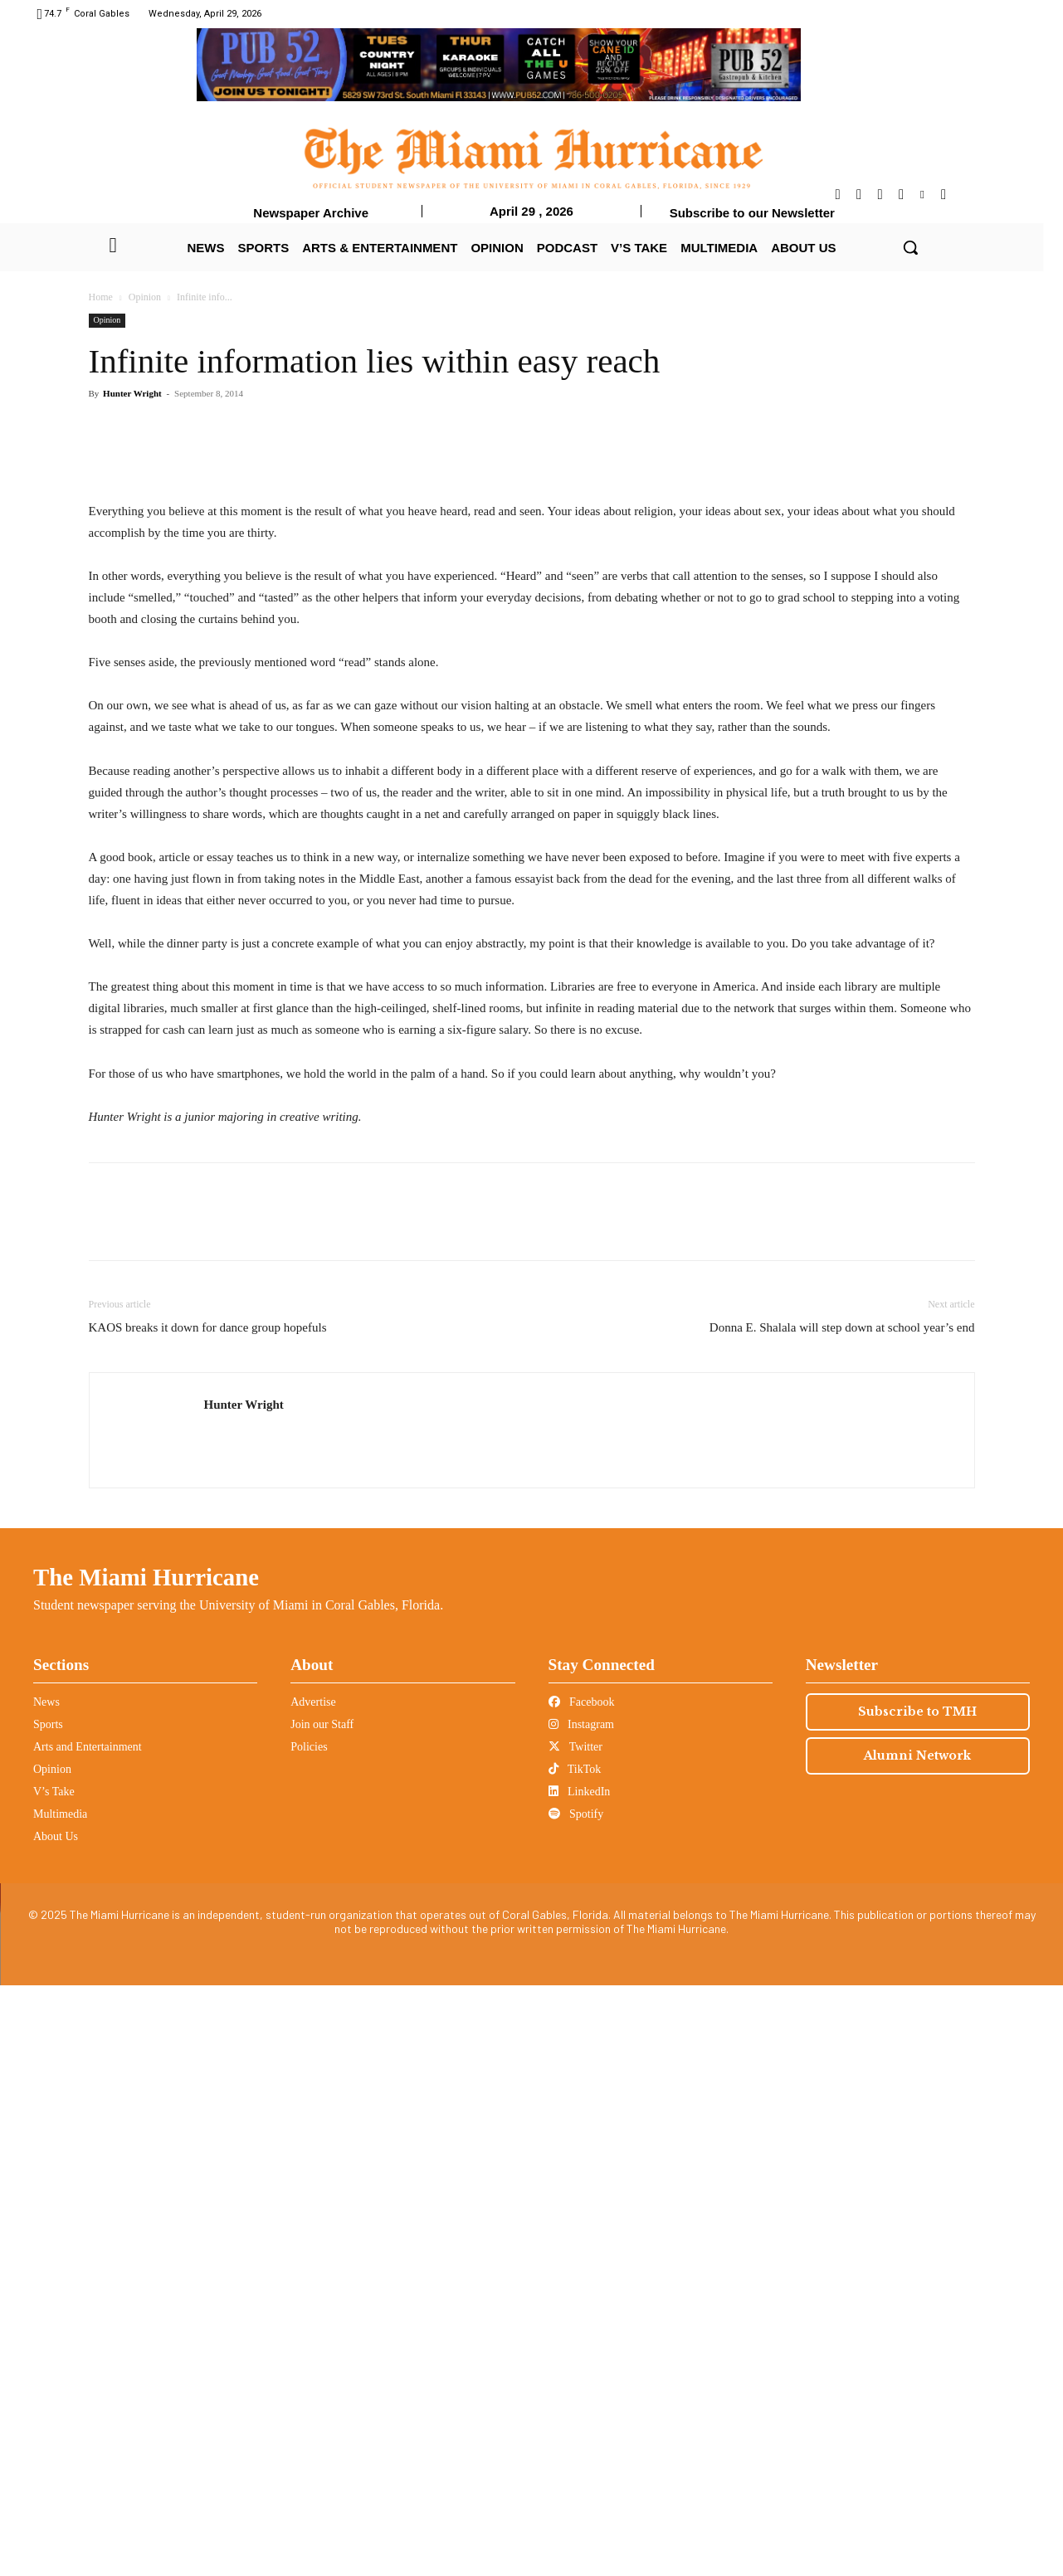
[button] (910, 247)
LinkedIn (580, 2382)
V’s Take (54, 2382)
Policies (308, 2337)
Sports (48, 2315)
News (46, 2292)
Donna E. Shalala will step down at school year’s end (842, 1918)
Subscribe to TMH (917, 2302)
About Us (55, 2427)
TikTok (575, 2360)
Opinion (145, 297)
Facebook (582, 2292)
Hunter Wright (132, 393)
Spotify (576, 2404)
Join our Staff (322, 2315)
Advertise (312, 2292)
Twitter (575, 2337)
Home (101, 297)
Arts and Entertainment (87, 2337)
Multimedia (60, 2404)
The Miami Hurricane (146, 2168)
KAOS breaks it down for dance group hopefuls (208, 1918)
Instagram (581, 2315)
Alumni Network (917, 2346)
